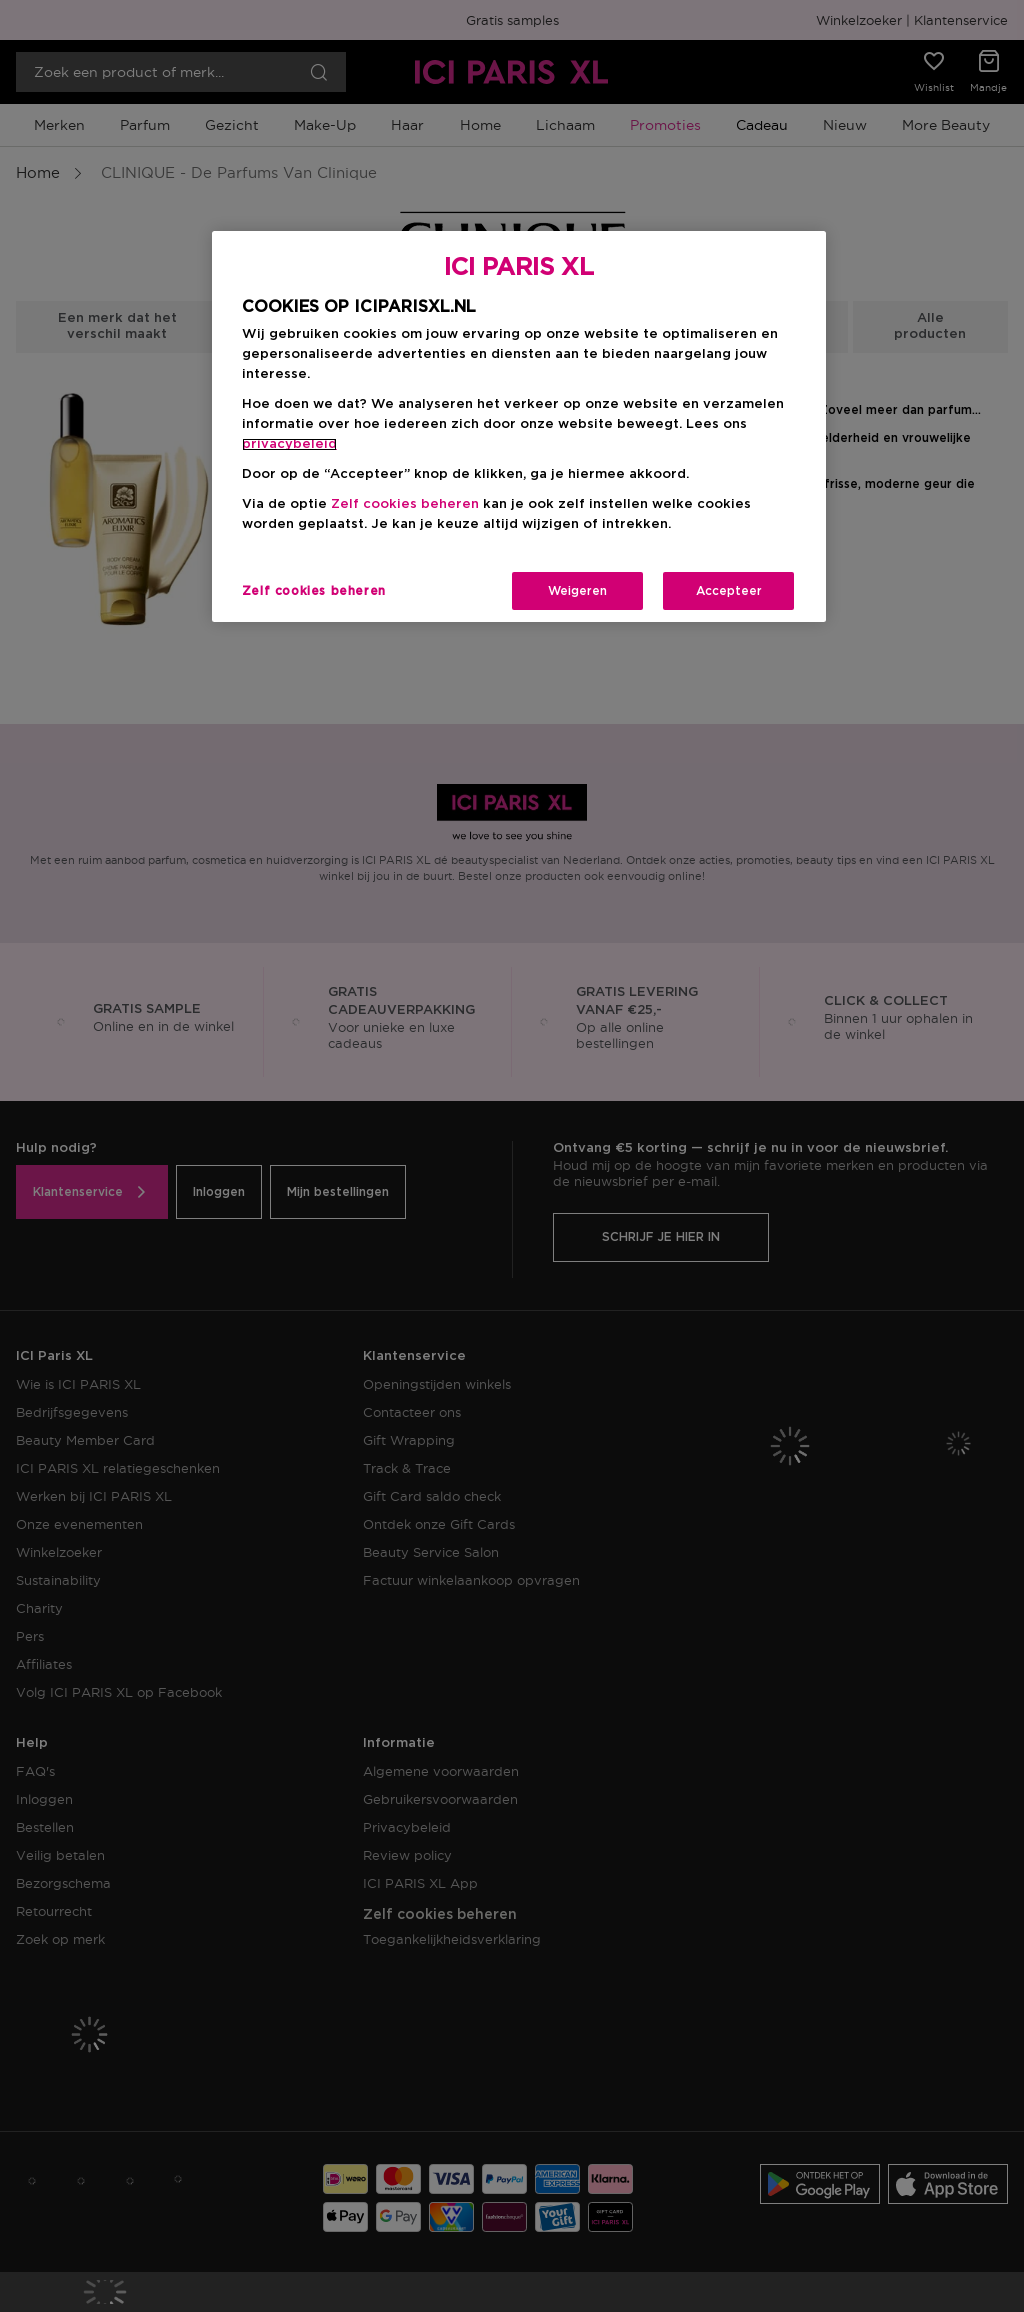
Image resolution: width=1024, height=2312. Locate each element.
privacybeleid (289, 444)
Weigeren (577, 591)
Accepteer (729, 591)
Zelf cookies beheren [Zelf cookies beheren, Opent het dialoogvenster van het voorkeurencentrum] (314, 591)
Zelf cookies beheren (405, 504)
